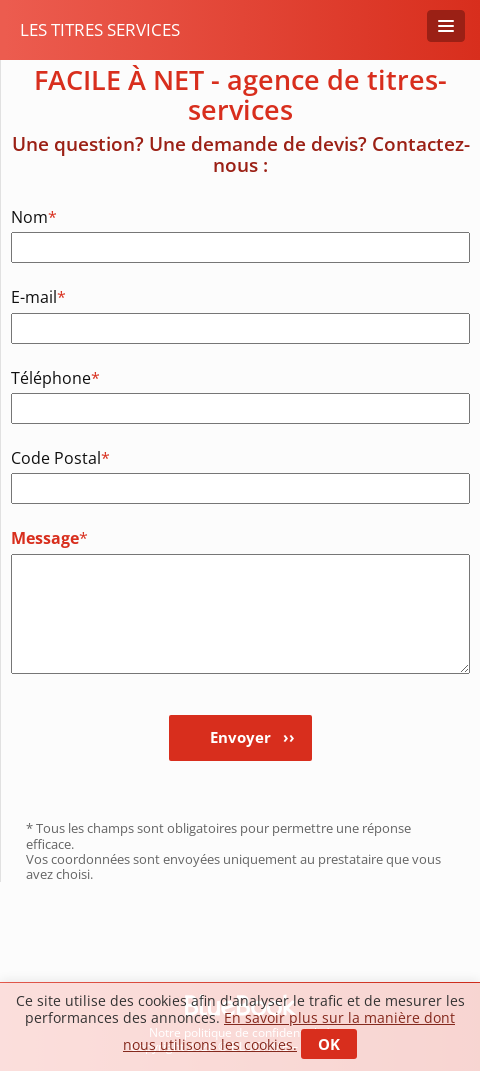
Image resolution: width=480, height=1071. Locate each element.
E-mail (38, 296)
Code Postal (53, 457)
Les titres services (100, 29)
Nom (34, 216)
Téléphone (53, 377)
